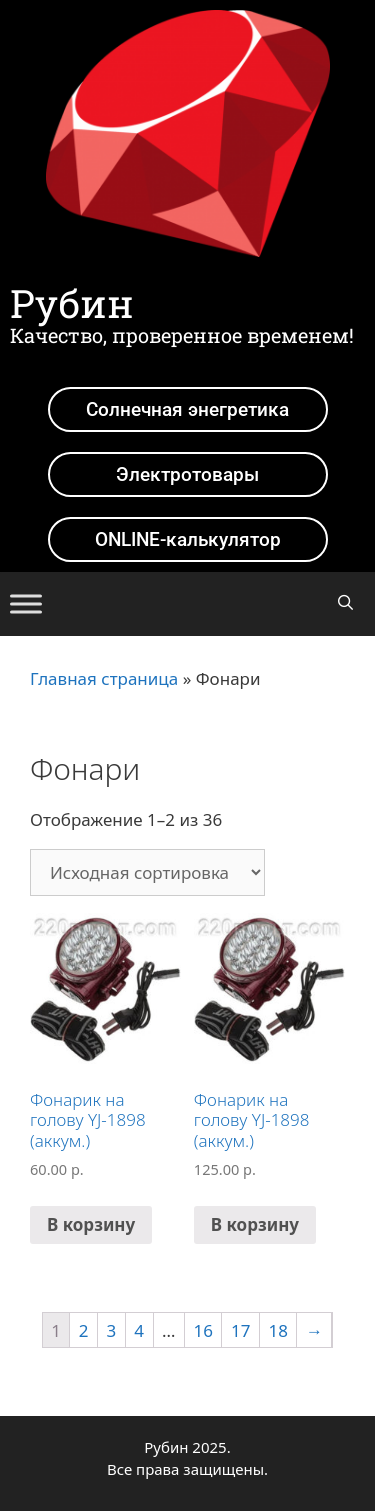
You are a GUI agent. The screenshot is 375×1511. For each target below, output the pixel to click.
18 (277, 1330)
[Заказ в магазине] (147, 872)
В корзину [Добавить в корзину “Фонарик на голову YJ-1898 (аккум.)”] (91, 1224)
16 (203, 1330)
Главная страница (104, 678)
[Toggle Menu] (26, 603)
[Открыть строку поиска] (345, 602)
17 (240, 1330)
